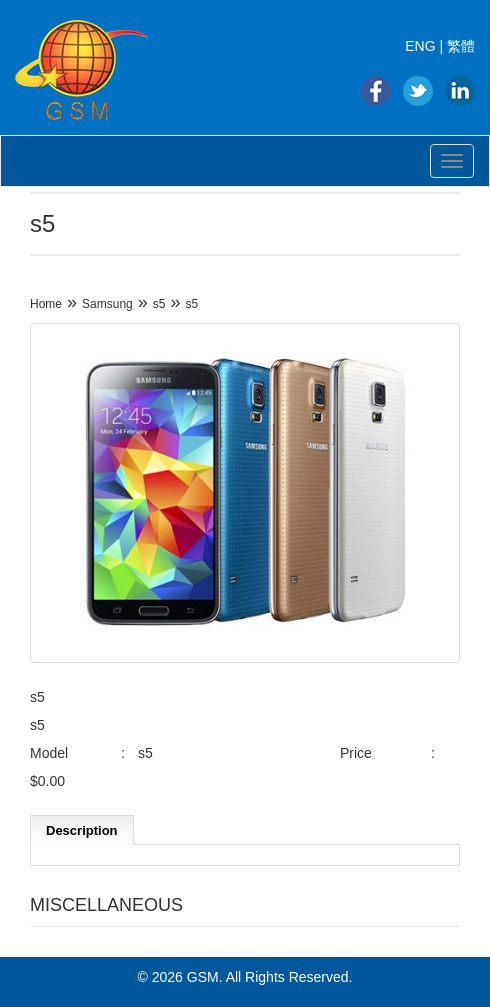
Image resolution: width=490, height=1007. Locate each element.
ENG (420, 46)
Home (46, 304)
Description (82, 830)
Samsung (107, 304)
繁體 (461, 46)
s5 (159, 304)
